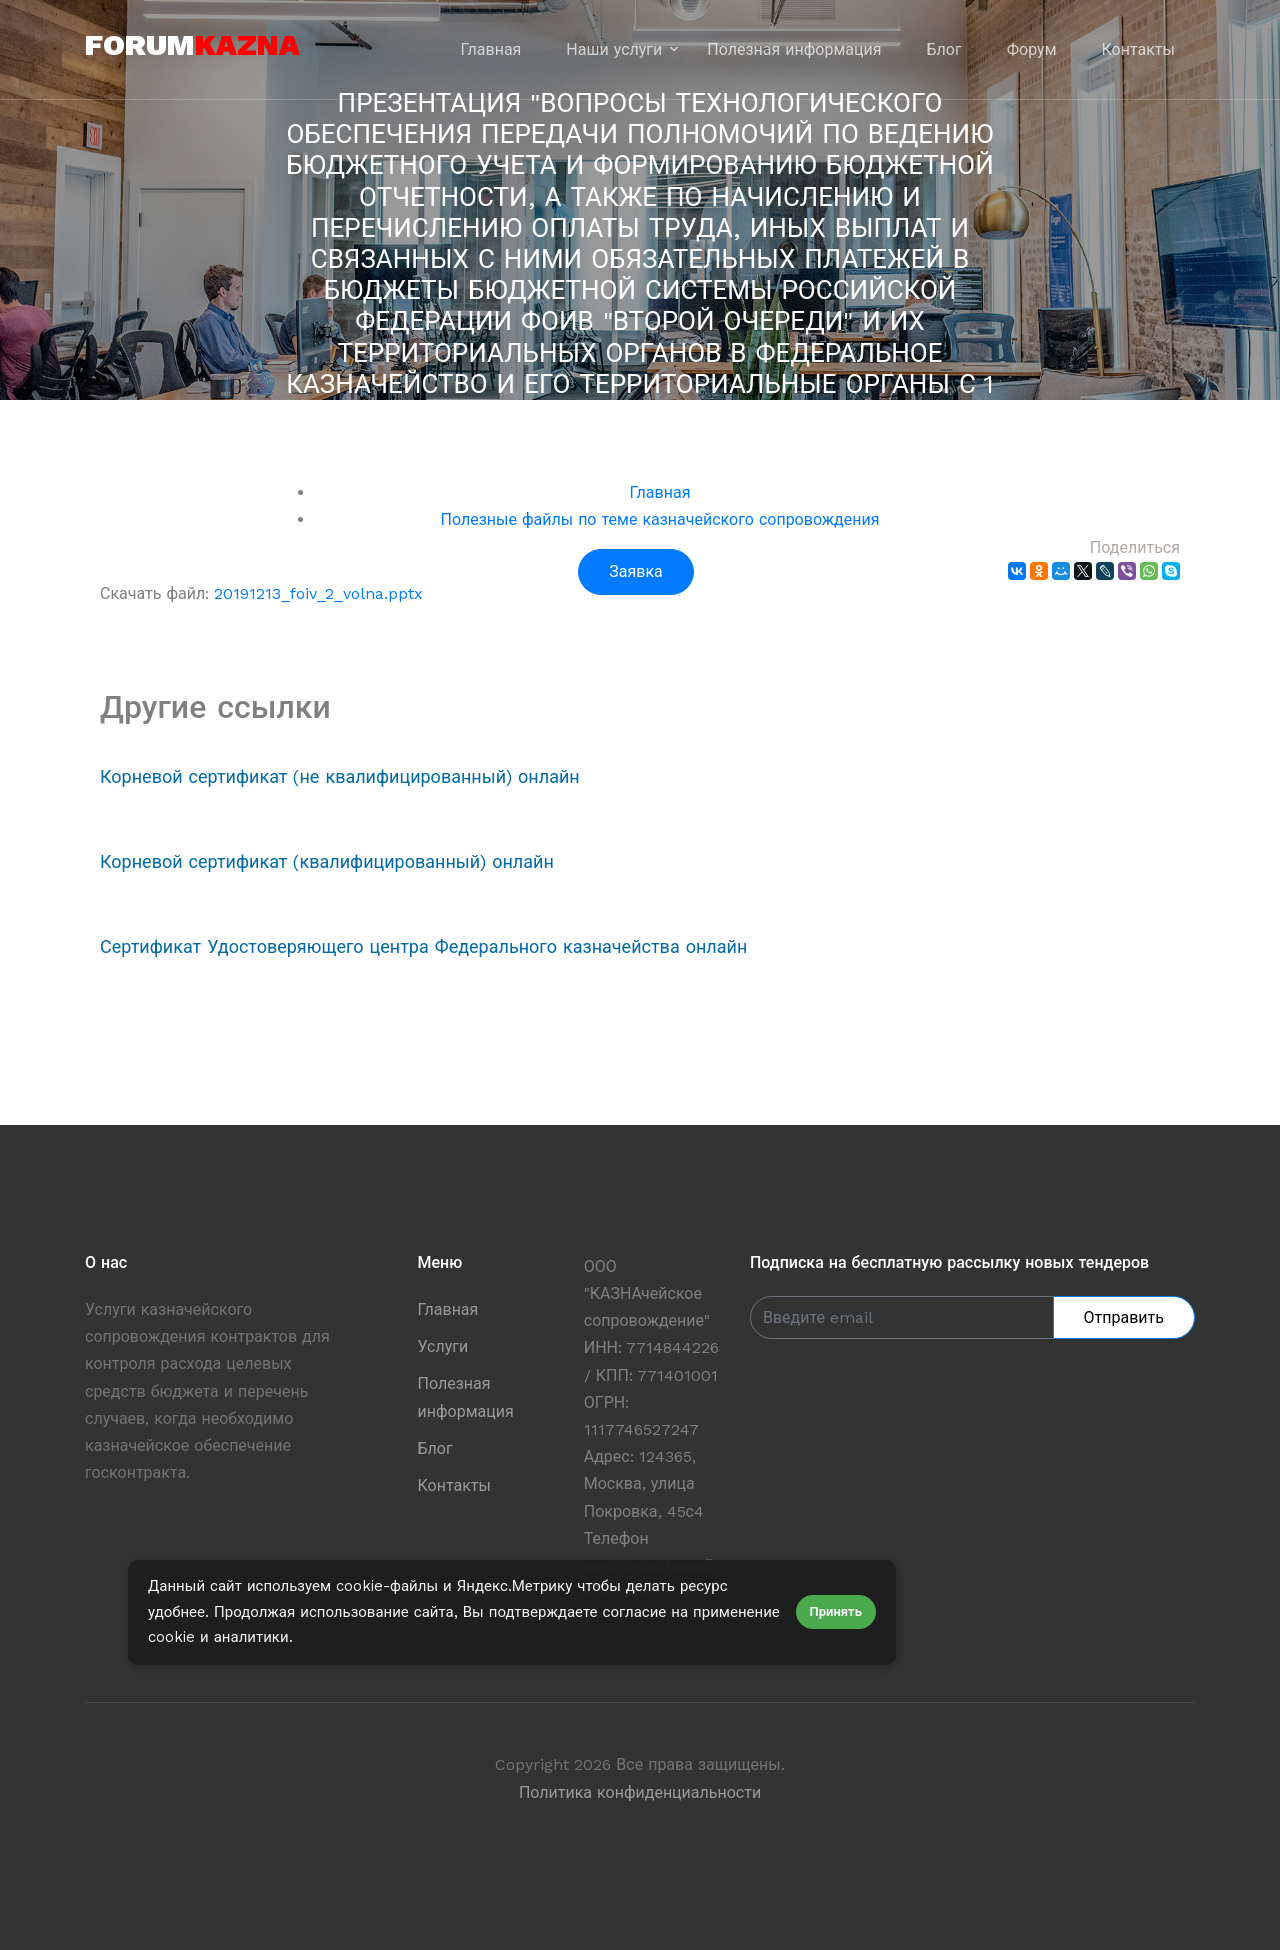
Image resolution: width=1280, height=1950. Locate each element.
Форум (1032, 49)
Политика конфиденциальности (640, 1792)
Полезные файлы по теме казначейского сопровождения (660, 519)
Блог (944, 49)
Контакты (1138, 49)
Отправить (1124, 1317)
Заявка (635, 571)
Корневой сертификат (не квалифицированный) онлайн (340, 776)
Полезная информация (794, 49)
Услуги (443, 1346)
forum (192, 44)
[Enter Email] (902, 1317)
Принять (836, 1611)
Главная (491, 49)
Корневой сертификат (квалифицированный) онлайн (327, 861)
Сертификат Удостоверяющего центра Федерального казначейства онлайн (423, 946)
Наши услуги (614, 49)
